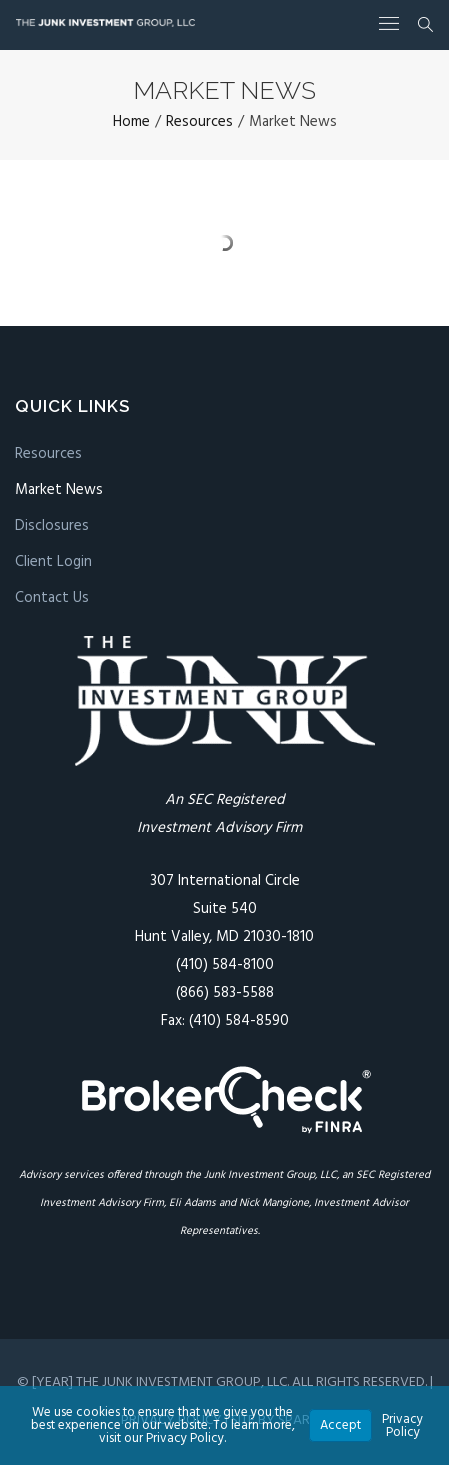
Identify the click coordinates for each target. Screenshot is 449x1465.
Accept (340, 1425)
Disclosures (52, 526)
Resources (48, 454)
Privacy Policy (402, 1426)
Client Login (53, 562)
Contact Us (52, 598)
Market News (59, 490)
